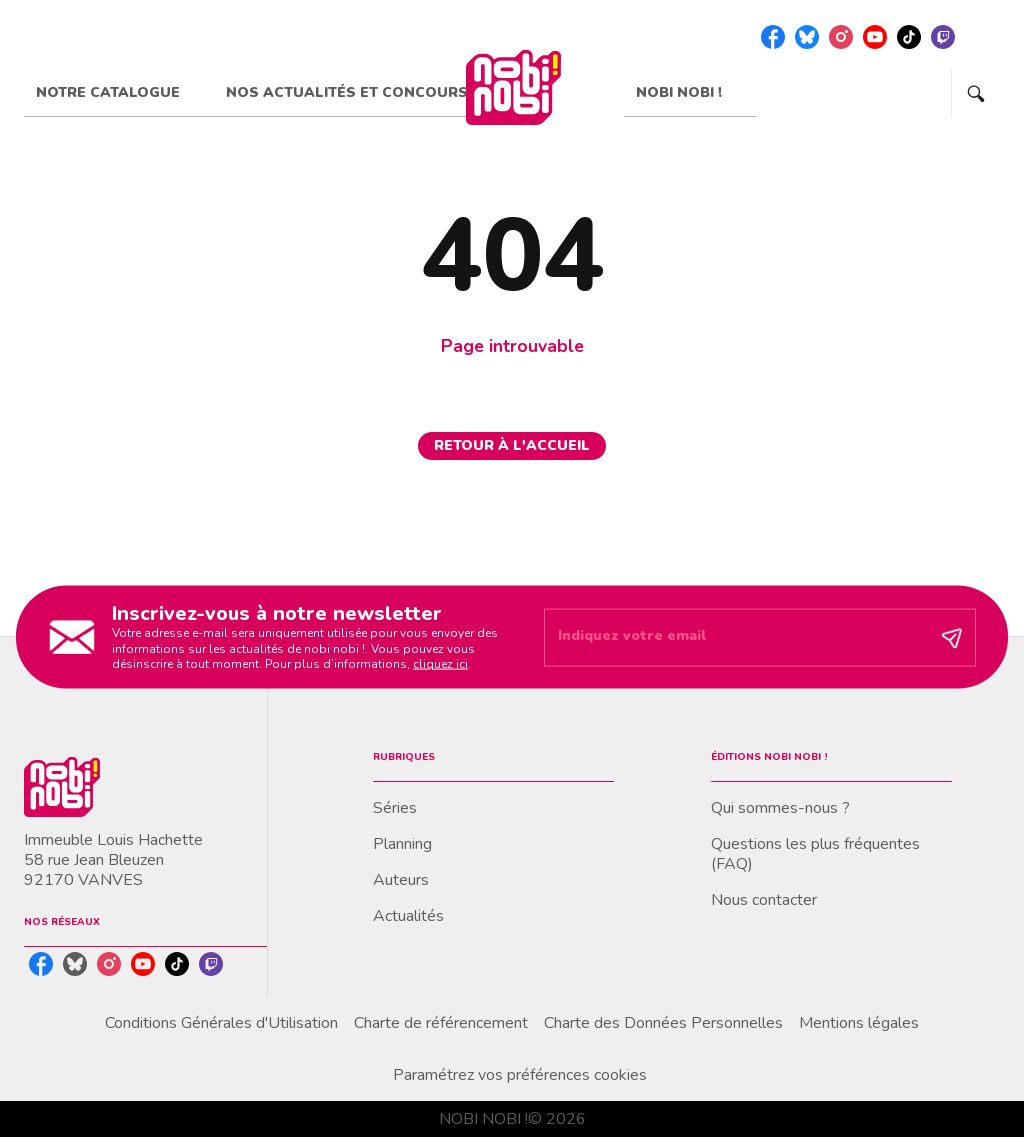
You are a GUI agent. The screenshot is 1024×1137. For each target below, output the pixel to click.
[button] (512, 446)
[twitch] (943, 37)
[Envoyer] (952, 637)
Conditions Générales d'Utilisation (221, 1023)
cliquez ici (440, 664)
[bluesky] (807, 37)
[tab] (119, 93)
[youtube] (875, 37)
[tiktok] (909, 37)
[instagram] (841, 37)
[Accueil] (513, 87)
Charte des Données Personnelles (663, 1023)
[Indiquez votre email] (735, 637)
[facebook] (773, 37)
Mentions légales (859, 1023)
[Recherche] (976, 94)
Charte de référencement (441, 1023)
